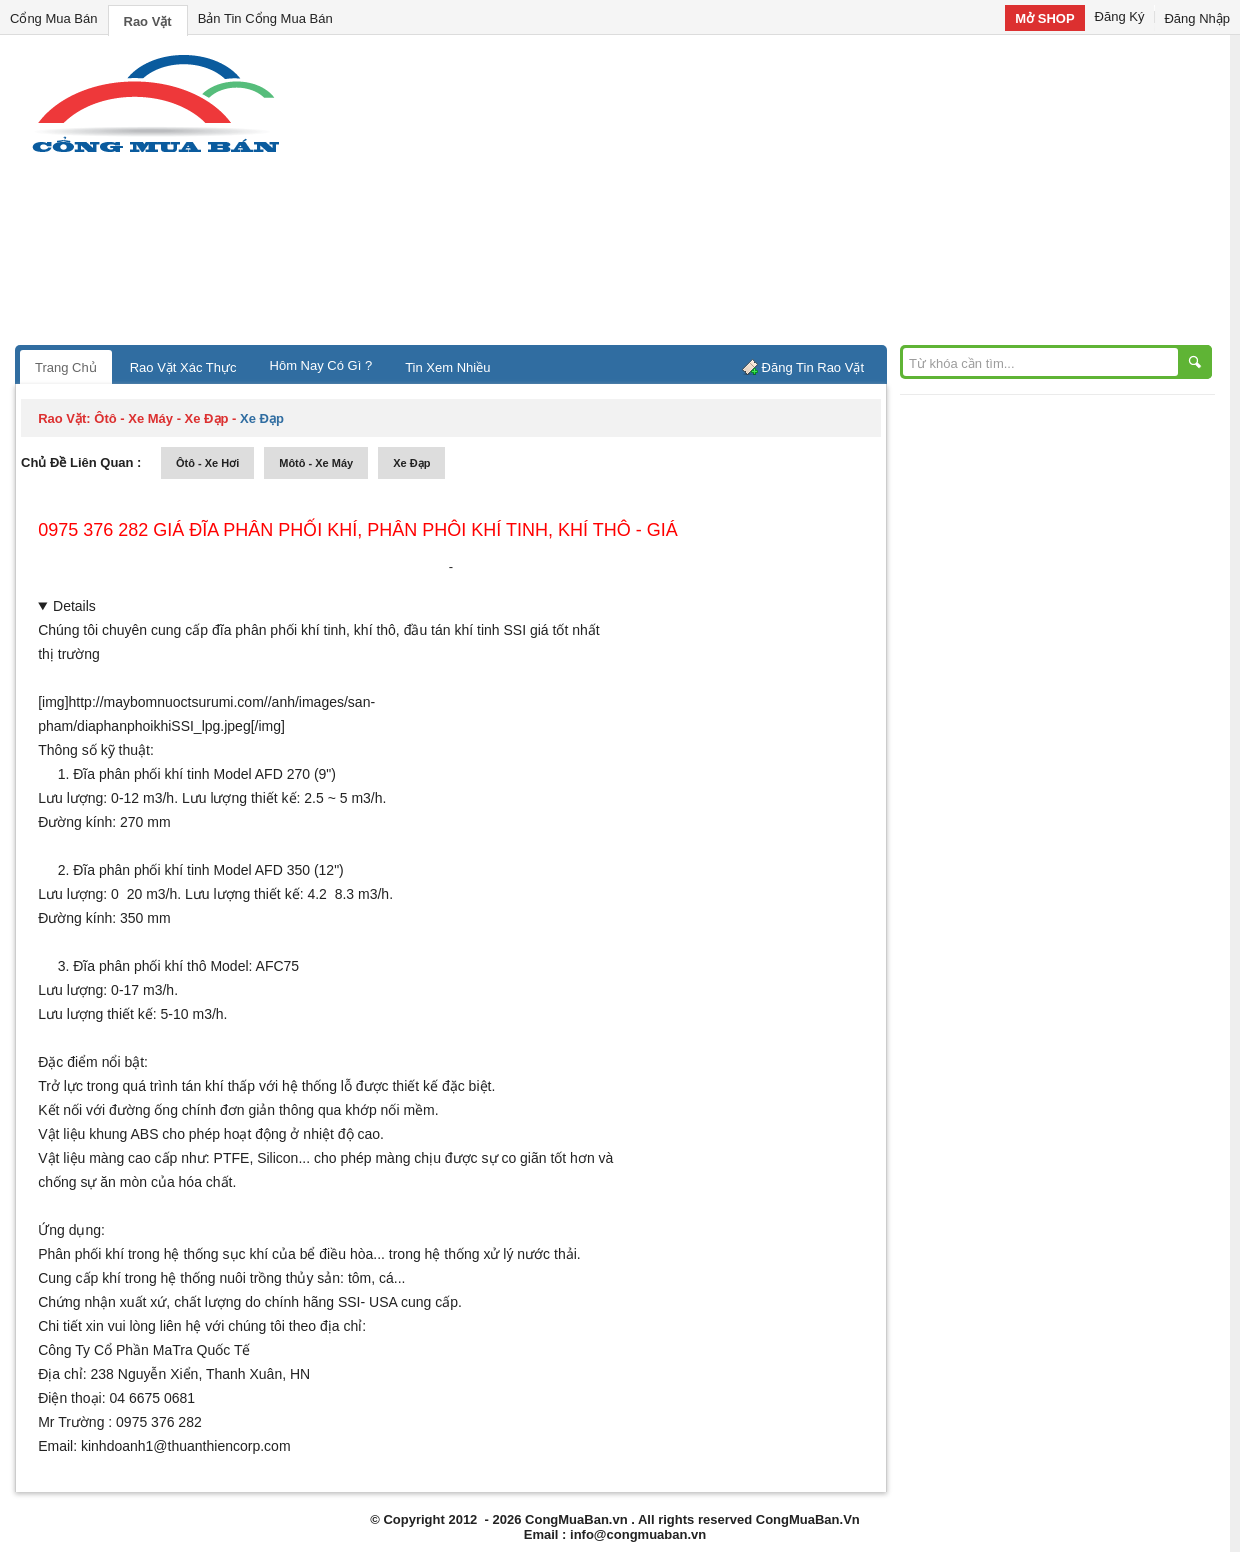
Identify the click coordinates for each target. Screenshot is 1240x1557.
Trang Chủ (66, 367)
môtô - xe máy (316, 463)
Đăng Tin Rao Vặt (813, 367)
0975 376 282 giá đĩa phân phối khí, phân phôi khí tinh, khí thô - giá (358, 530)
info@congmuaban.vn (638, 1534)
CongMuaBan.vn (576, 1519)
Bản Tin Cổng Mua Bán (265, 18)
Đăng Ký (1120, 16)
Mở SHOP (1044, 18)
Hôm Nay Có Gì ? (321, 365)
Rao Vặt (148, 21)
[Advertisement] (790, 195)
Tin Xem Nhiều (447, 367)
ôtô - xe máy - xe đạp (161, 418)
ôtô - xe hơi (207, 463)
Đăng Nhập (1197, 18)
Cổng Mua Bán (54, 18)
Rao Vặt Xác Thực (183, 367)
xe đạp (411, 463)
